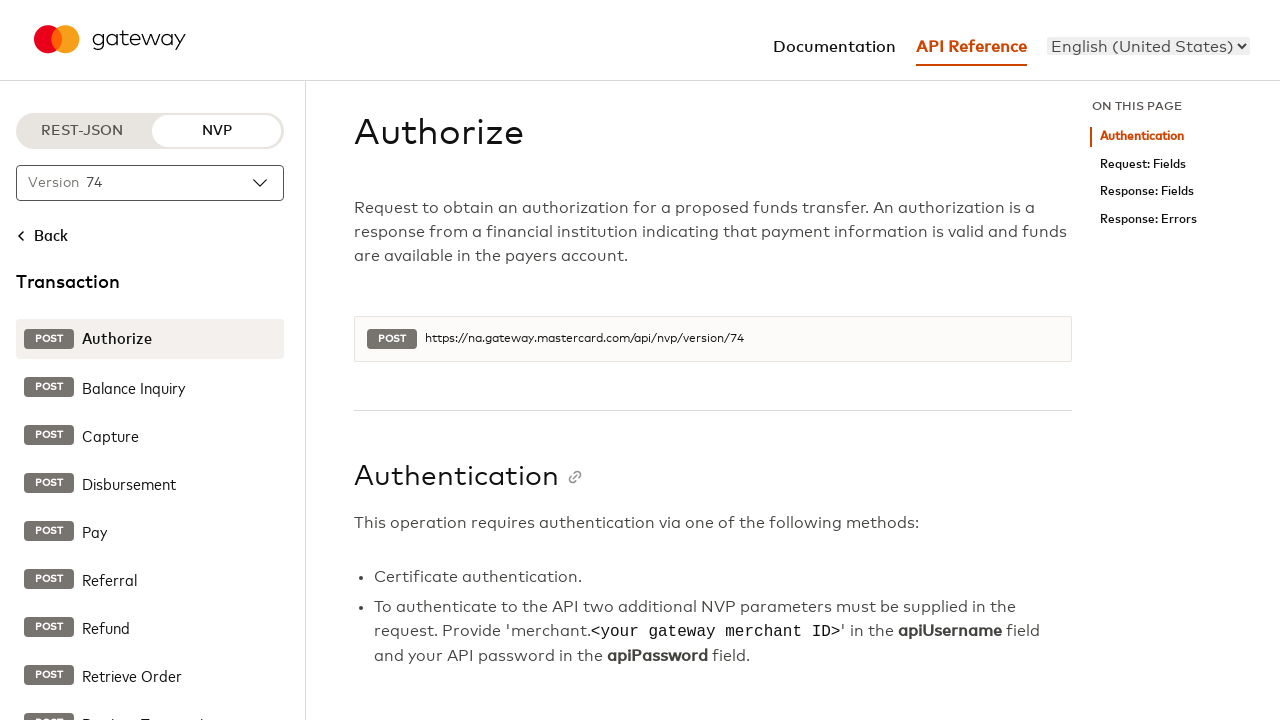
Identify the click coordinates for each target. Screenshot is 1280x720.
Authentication (1142, 136)
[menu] (1148, 46)
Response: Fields (1147, 191)
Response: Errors (1148, 219)
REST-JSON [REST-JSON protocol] (82, 131)
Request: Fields (1143, 164)
